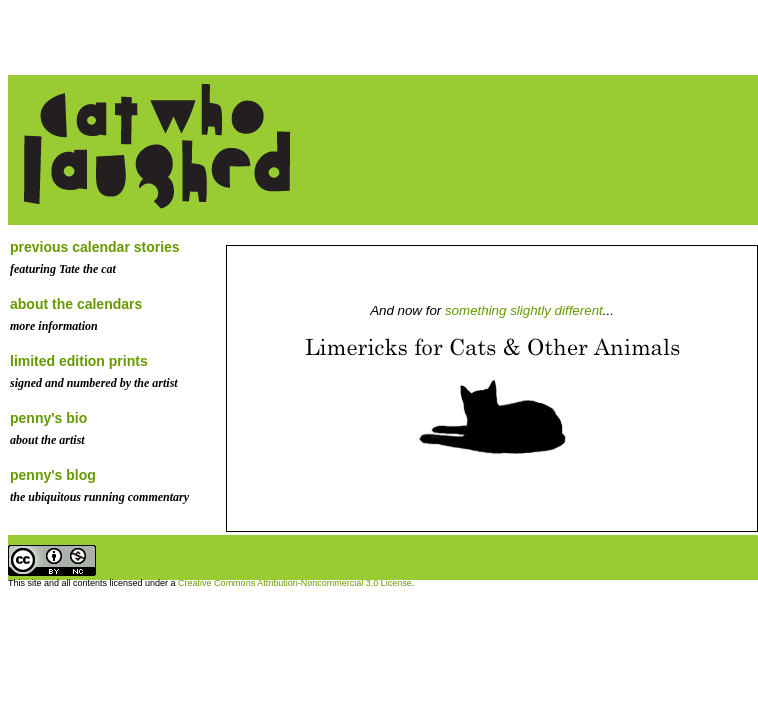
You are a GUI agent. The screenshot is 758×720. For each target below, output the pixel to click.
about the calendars (76, 304)
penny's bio (48, 418)
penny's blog (53, 475)
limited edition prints (79, 361)
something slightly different (524, 310)
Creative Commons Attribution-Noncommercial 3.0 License (295, 583)
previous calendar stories (95, 247)
